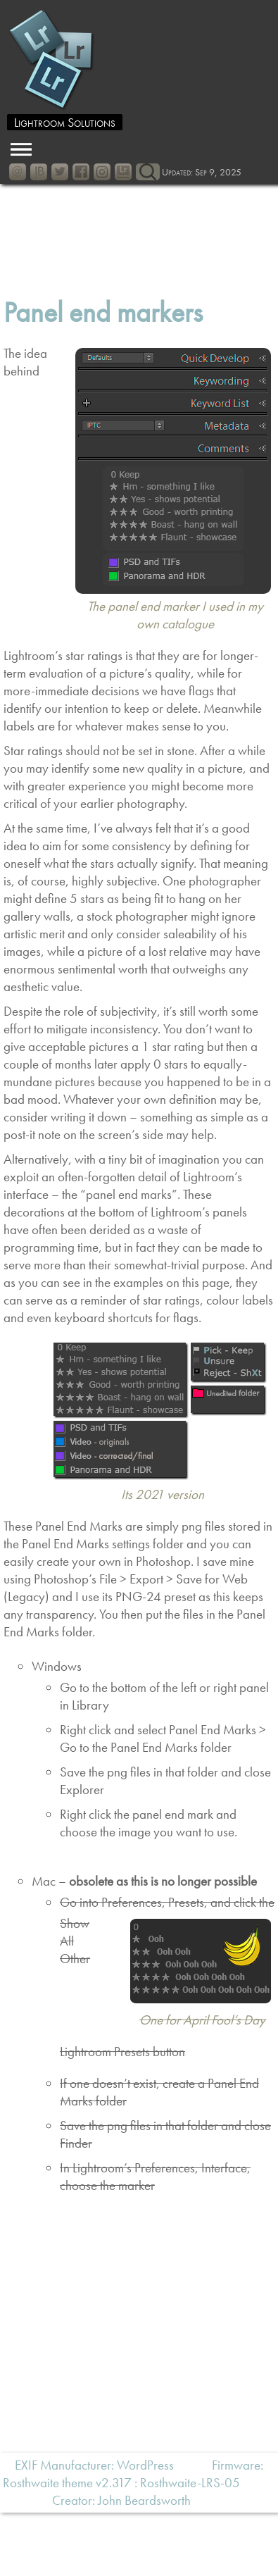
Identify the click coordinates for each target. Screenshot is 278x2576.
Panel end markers (103, 312)
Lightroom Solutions (64, 122)
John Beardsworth (144, 2500)
